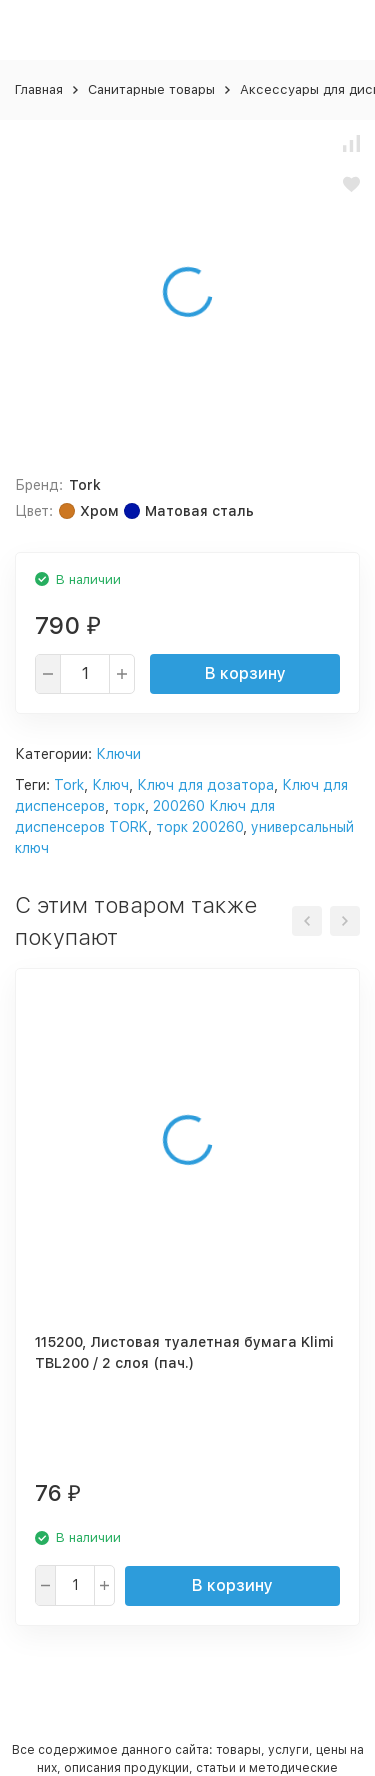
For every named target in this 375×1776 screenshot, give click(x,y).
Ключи (118, 754)
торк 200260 (199, 827)
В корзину (245, 673)
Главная (39, 89)
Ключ (110, 785)
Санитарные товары (151, 89)
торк (129, 806)
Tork (69, 785)
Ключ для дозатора (205, 785)
